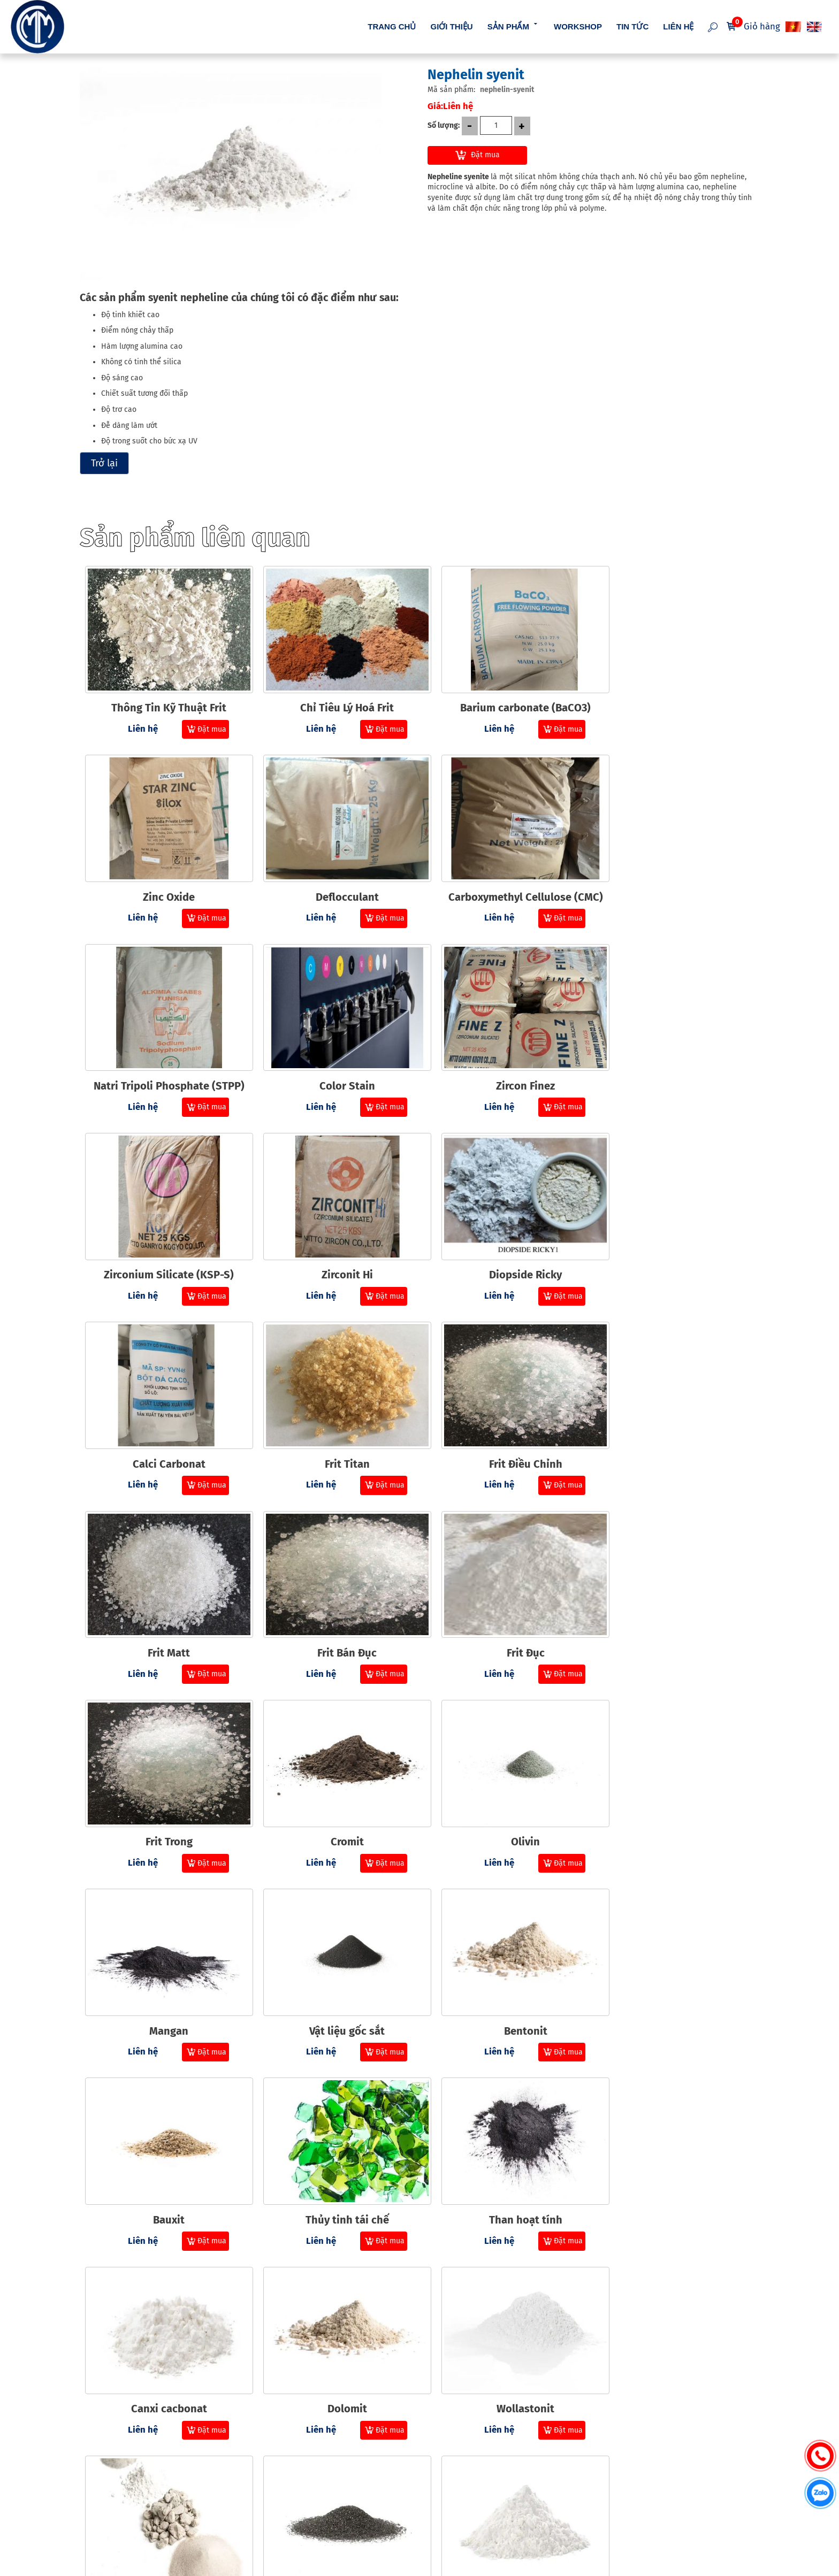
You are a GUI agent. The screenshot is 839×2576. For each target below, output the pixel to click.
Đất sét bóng (674, 2160)
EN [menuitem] (815, 26)
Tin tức (632, 26)
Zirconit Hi (504, 1066)
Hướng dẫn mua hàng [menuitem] (416, 2451)
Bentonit (674, 1613)
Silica (674, 2342)
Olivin (164, 1613)
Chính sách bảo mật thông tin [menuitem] (430, 2508)
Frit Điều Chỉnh (504, 1248)
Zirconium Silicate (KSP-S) (335, 1066)
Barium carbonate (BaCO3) (504, 701)
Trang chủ (392, 26)
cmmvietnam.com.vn (137, 2545)
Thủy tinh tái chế (334, 1795)
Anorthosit (674, 1978)
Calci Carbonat (164, 1248)
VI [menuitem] (793, 26)
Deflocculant (164, 883)
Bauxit (164, 1795)
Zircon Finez (164, 1066)
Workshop (578, 26)
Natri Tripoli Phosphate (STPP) (504, 883)
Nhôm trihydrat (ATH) (335, 2342)
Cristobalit (164, 2342)
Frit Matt (674, 1248)
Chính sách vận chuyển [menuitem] (419, 2489)
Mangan (334, 1613)
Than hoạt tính (504, 1795)
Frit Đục (335, 1430)
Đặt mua (485, 154)
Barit (335, 2160)
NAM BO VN (403, 2568)
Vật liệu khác (504, 1978)
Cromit (674, 1430)
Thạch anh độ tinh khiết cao (504, 2160)
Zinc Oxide (674, 701)
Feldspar (504, 2342)
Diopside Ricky (674, 1066)
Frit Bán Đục (164, 1430)
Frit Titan (334, 1248)
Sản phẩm (513, 25)
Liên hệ (678, 26)
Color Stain (674, 883)
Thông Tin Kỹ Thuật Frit (164, 701)
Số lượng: (444, 125)
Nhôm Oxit (164, 2160)
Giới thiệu (451, 26)
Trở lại (104, 463)
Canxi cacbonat (674, 1795)
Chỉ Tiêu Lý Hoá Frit (335, 701)
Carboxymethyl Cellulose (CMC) (334, 883)
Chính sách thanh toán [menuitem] (418, 2470)
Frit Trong (504, 1430)
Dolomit (165, 1978)
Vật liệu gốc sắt (504, 1613)
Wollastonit (334, 1978)
